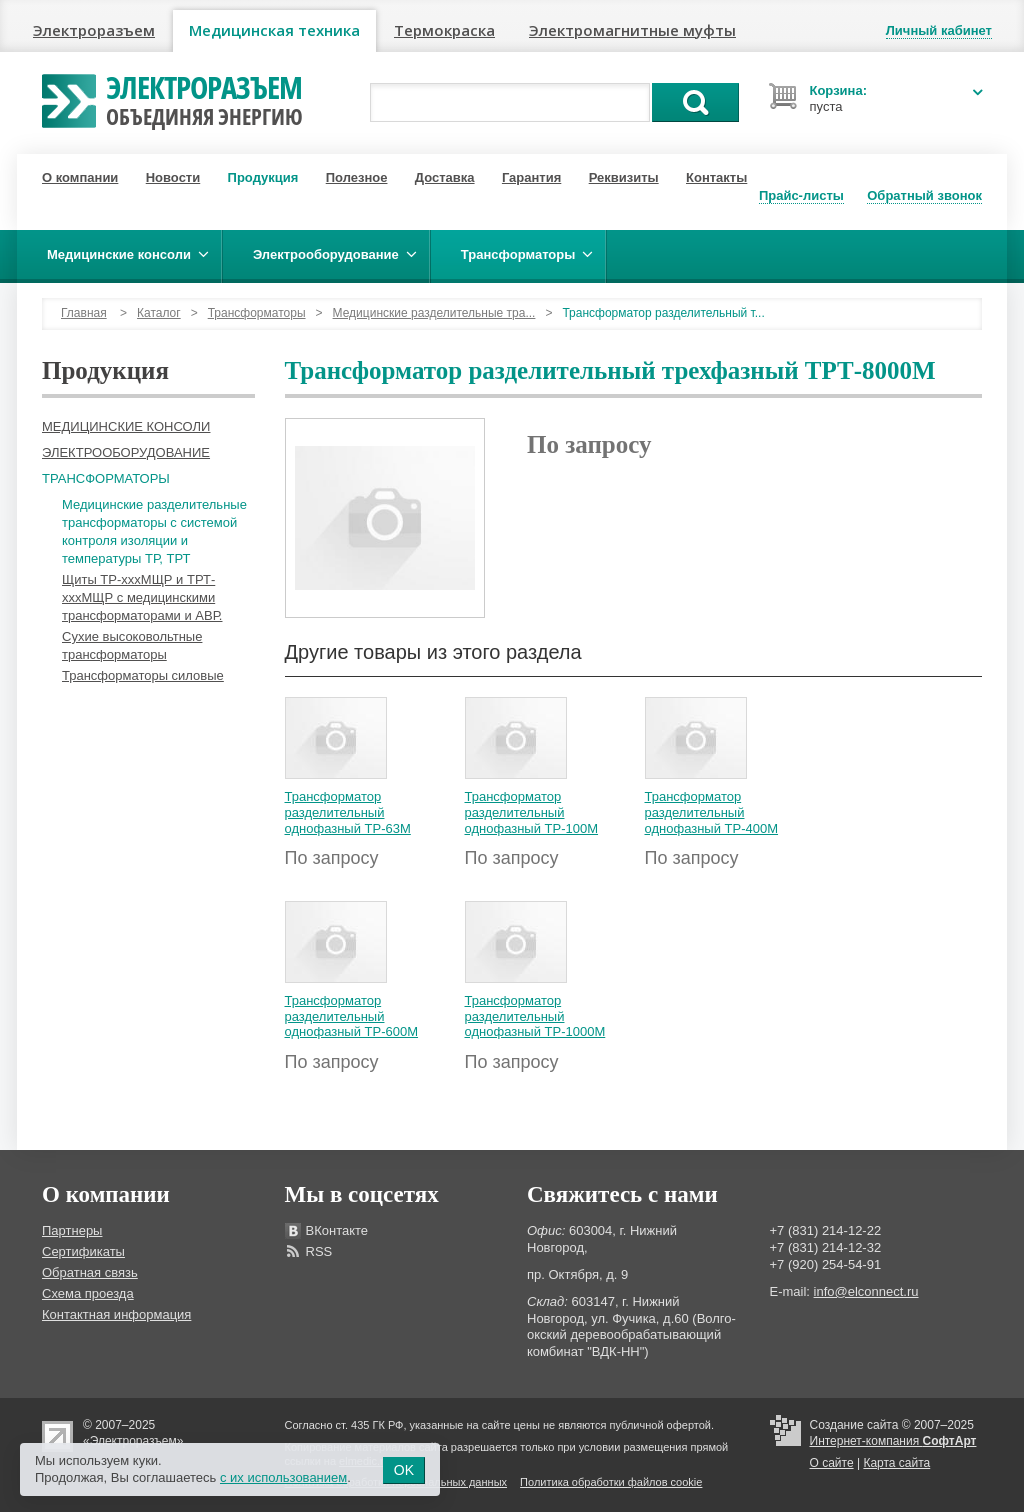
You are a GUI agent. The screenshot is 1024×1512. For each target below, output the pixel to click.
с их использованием (283, 1477)
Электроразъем (94, 30)
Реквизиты (624, 177)
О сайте (832, 1463)
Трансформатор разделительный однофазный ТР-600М (352, 1016)
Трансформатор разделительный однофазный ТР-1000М (535, 1016)
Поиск (695, 102)
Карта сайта (896, 1463)
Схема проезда (88, 1293)
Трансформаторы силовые (143, 675)
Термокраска (444, 30)
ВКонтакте (337, 1230)
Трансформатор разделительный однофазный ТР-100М (532, 812)
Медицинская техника (274, 30)
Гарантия (531, 177)
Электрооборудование (126, 452)
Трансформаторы (257, 313)
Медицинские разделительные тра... (434, 313)
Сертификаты (83, 1251)
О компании (80, 177)
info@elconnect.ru (866, 1291)
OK (404, 1470)
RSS (319, 1251)
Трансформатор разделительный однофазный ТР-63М (348, 812)
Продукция (263, 177)
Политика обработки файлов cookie (611, 1482)
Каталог (159, 313)
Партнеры (72, 1230)
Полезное (357, 177)
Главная (84, 313)
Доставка (445, 177)
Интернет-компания (893, 1441)
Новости (173, 177)
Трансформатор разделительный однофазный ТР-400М (712, 812)
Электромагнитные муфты (632, 30)
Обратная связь (90, 1272)
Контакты (716, 177)
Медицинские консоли (126, 426)
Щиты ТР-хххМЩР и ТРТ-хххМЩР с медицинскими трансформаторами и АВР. (142, 597)
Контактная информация (116, 1314)
